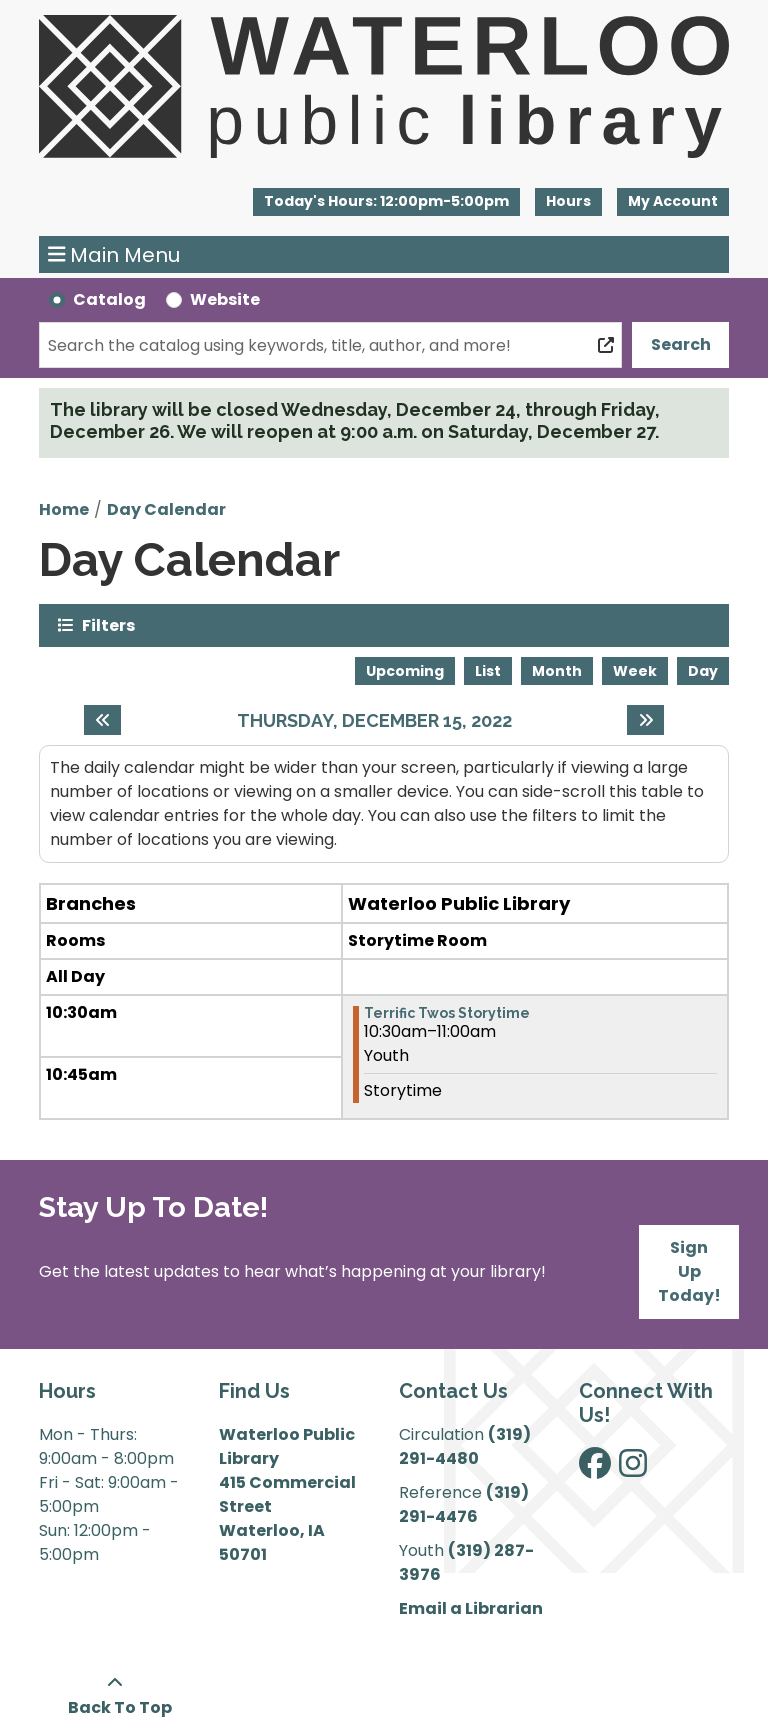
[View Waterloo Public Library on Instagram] (633, 1469)
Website (225, 299)
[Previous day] (102, 720)
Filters (108, 624)
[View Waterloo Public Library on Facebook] (595, 1469)
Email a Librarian (471, 1608)
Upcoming (405, 671)
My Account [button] (673, 201)
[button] (386, 202)
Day (703, 671)
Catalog (109, 299)
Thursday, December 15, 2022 (374, 720)
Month (557, 671)
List (488, 671)
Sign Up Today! (689, 1271)
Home (64, 509)
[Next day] (645, 720)
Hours (568, 201)
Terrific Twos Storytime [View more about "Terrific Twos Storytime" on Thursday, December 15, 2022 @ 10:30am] (447, 1013)
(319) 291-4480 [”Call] (465, 1446)
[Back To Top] (114, 1696)
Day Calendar (166, 509)
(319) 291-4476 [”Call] (464, 1504)
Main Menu (114, 255)
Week (635, 671)
